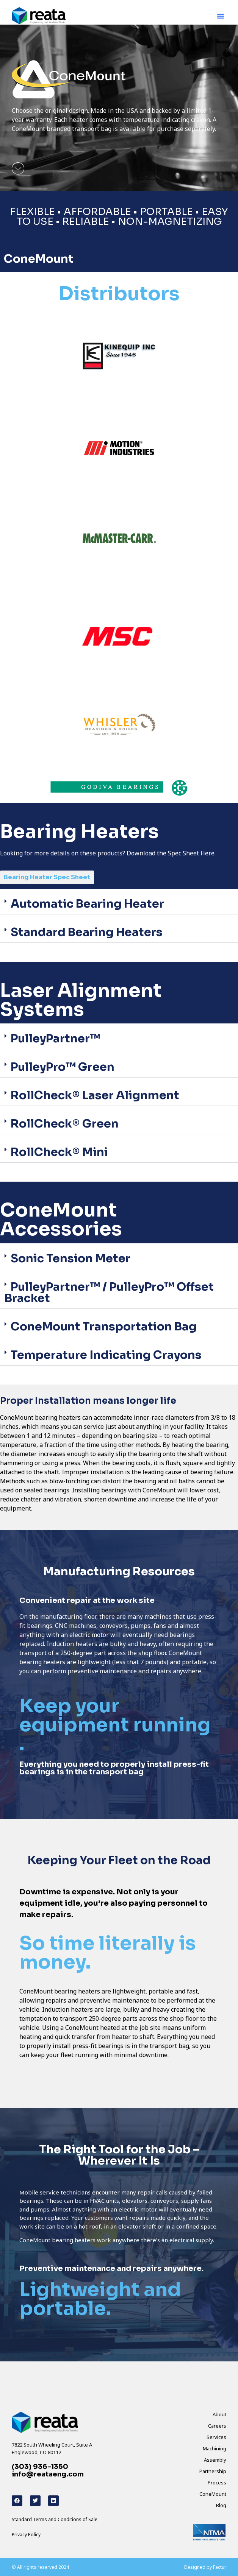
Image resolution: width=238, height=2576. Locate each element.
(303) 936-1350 (40, 2466)
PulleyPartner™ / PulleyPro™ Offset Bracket (109, 1292)
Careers (217, 2425)
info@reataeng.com (48, 2474)
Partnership (212, 2471)
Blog (221, 2505)
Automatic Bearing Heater (87, 904)
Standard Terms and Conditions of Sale (54, 2519)
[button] (220, 16)
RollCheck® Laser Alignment (95, 1095)
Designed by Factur (205, 2567)
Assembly (215, 2459)
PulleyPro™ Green (62, 1067)
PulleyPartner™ (55, 1038)
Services (216, 2437)
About (219, 2414)
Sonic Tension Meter (70, 1258)
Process (217, 2482)
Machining (214, 2448)
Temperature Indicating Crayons (106, 1355)
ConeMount (212, 2493)
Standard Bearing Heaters (87, 932)
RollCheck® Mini (59, 1152)
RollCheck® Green (65, 1124)
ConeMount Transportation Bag (104, 1326)
